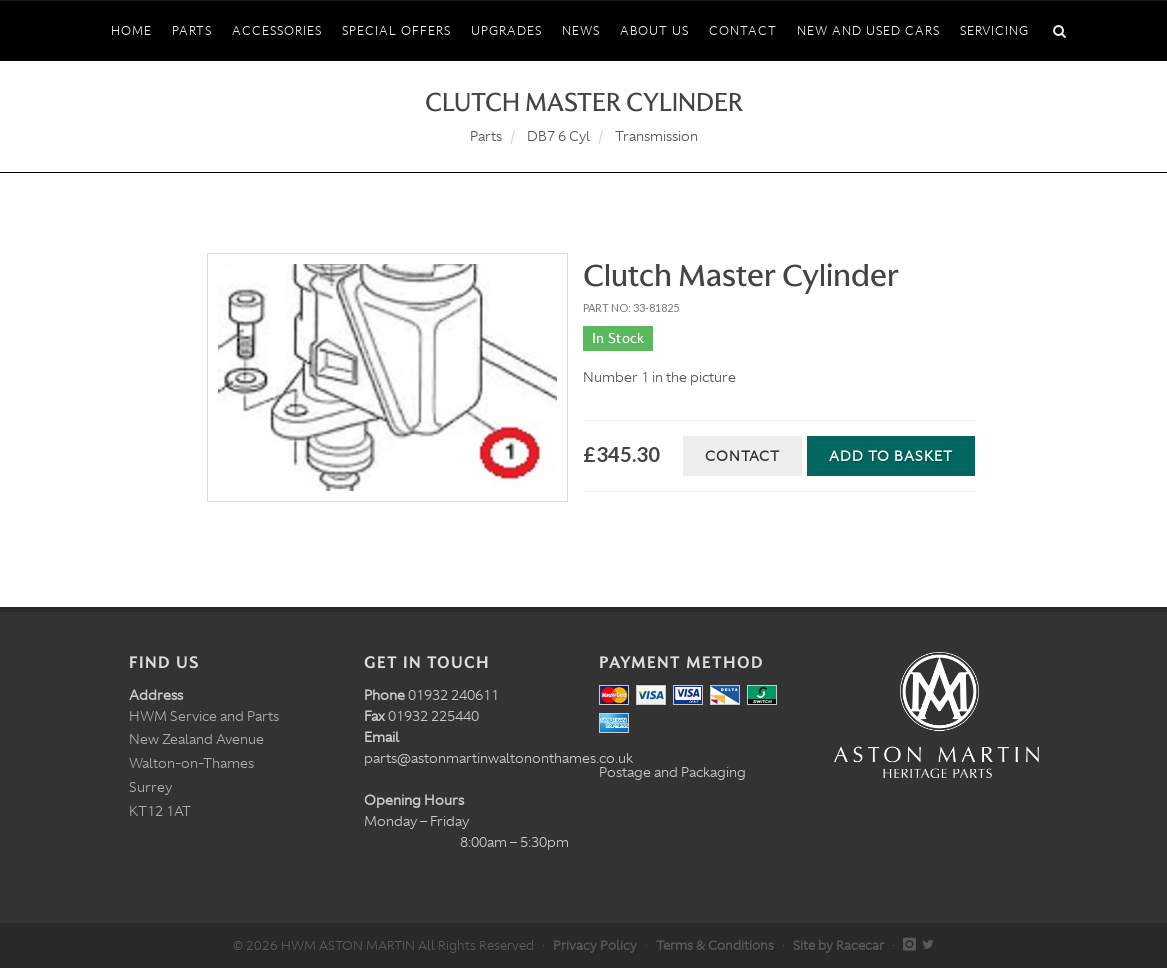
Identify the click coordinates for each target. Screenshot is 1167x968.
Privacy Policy (595, 945)
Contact (742, 456)
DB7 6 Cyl (558, 136)
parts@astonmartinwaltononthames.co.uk (498, 758)
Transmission (656, 136)
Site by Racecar (838, 945)
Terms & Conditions (715, 945)
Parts (486, 136)
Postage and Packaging (672, 772)
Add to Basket (891, 456)
